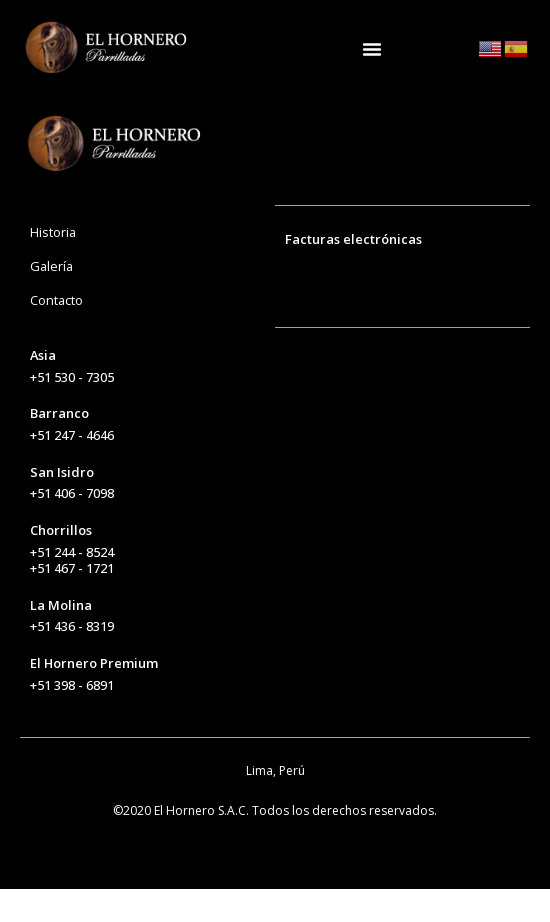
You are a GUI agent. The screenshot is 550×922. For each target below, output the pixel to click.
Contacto (56, 333)
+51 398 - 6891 (72, 718)
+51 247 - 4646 (72, 468)
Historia (53, 265)
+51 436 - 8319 (72, 660)
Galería (51, 299)
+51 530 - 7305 (72, 410)
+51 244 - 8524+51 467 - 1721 (72, 593)
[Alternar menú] (372, 49)
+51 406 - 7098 (72, 527)
